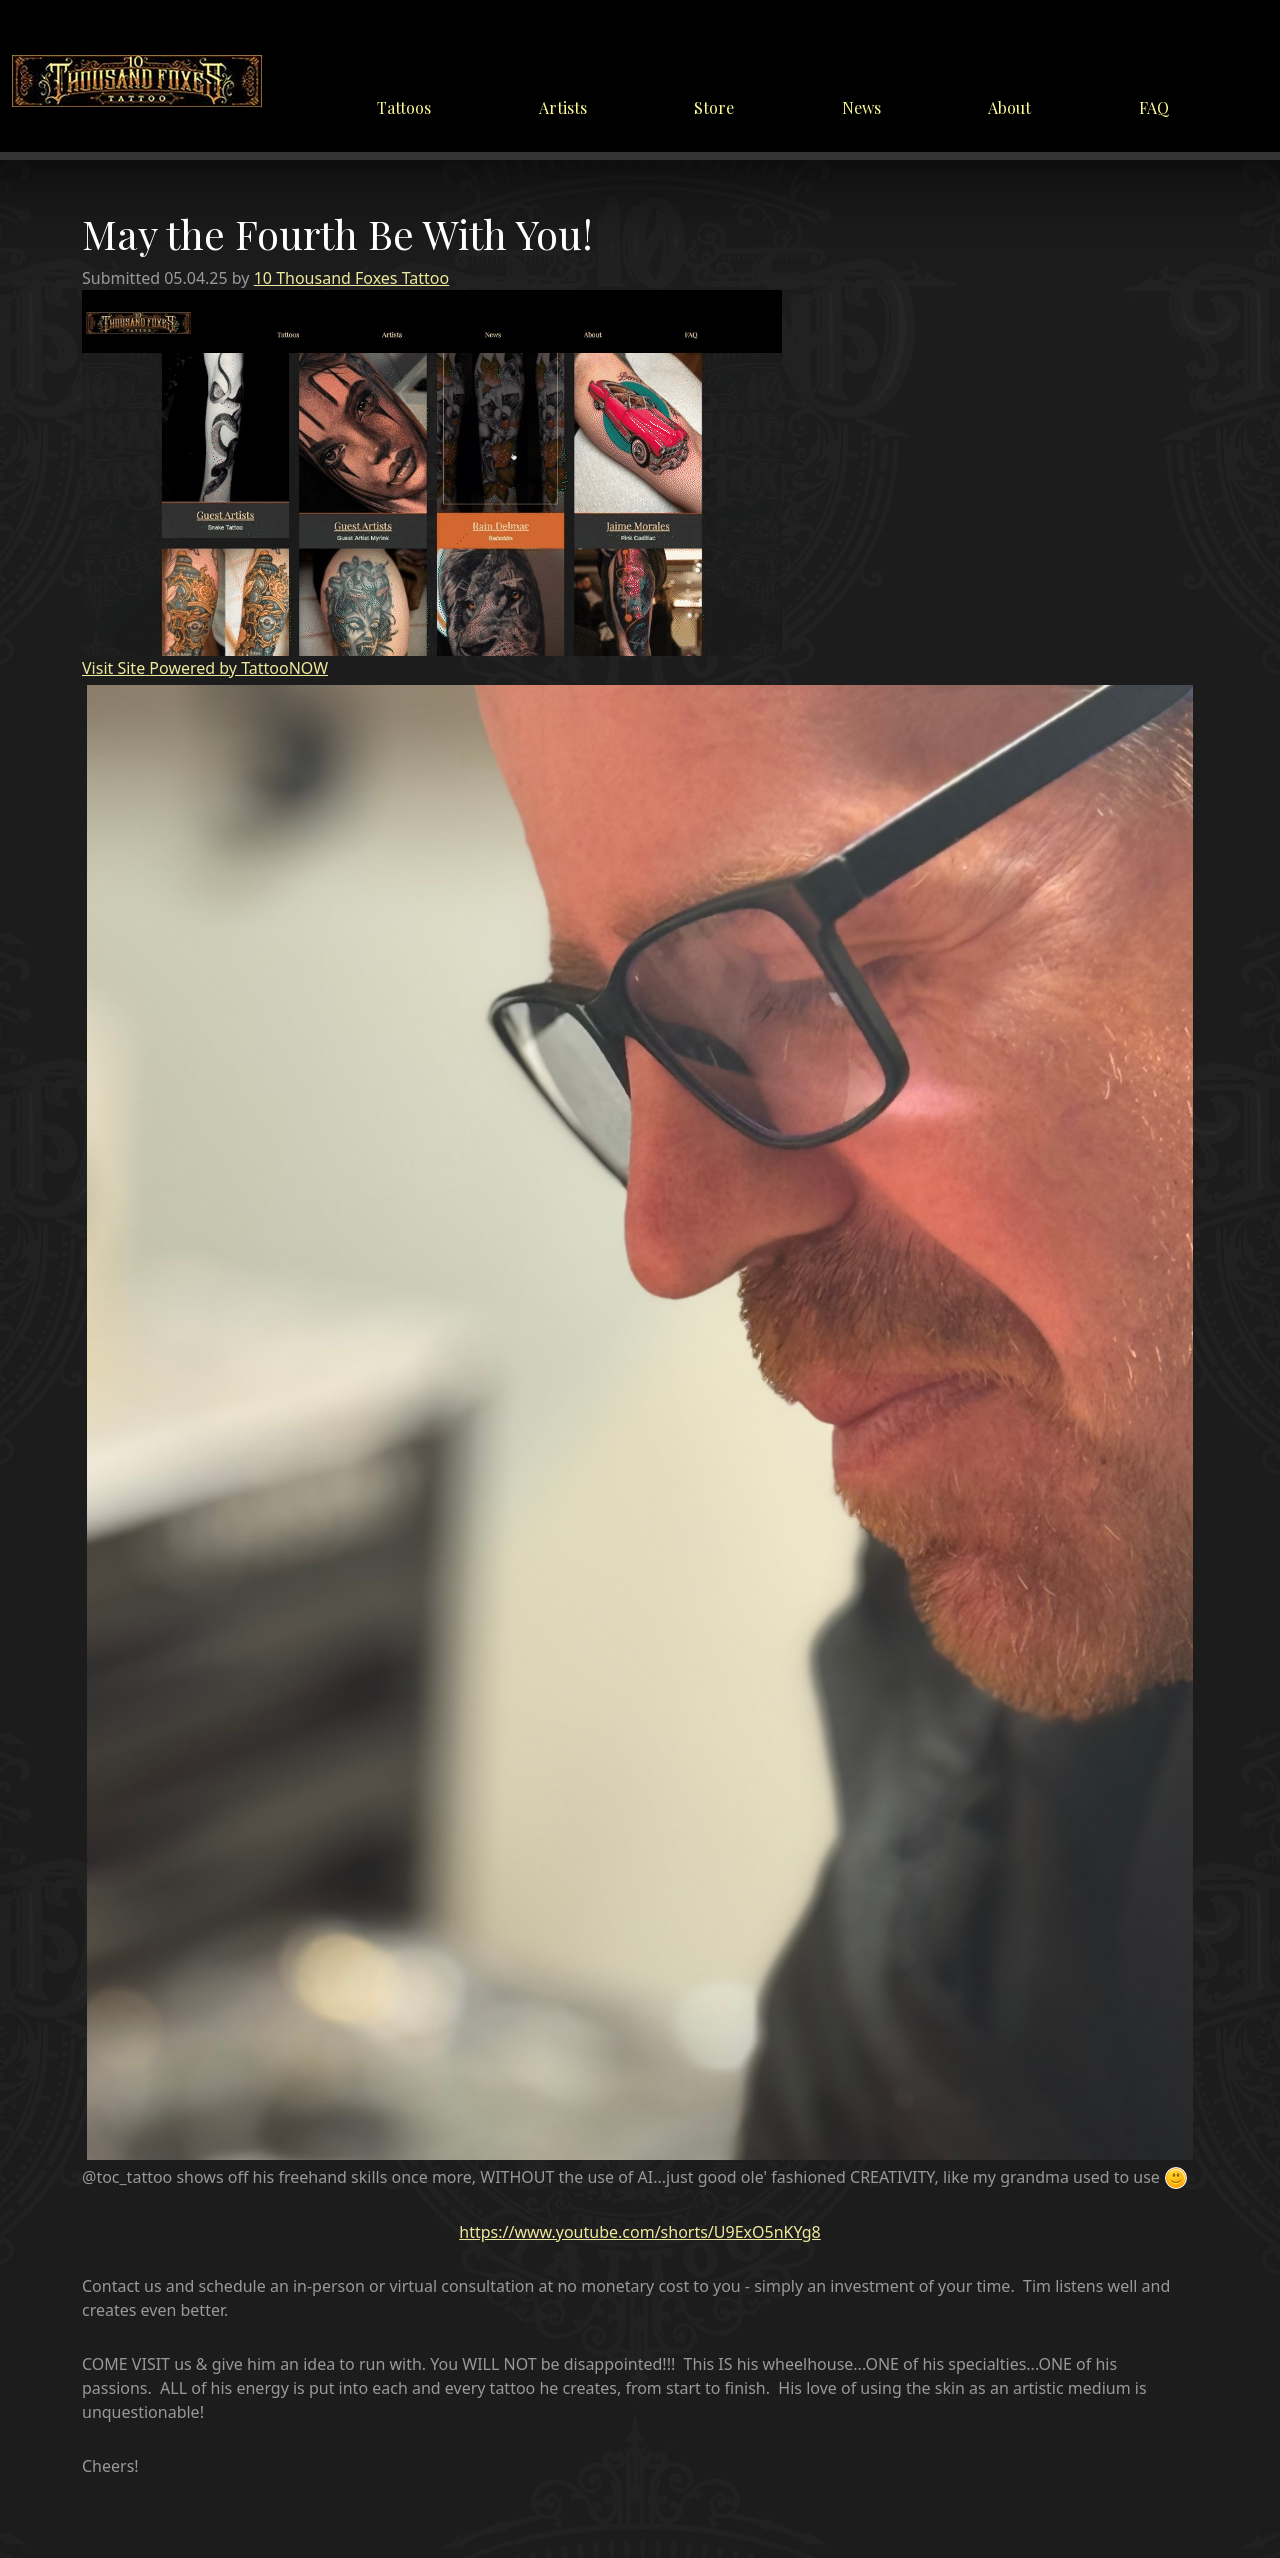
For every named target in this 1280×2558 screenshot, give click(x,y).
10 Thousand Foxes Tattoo (352, 278)
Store (714, 107)
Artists (563, 107)
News (861, 107)
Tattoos (404, 107)
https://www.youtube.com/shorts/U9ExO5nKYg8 (639, 2232)
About (1009, 107)
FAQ (1154, 107)
